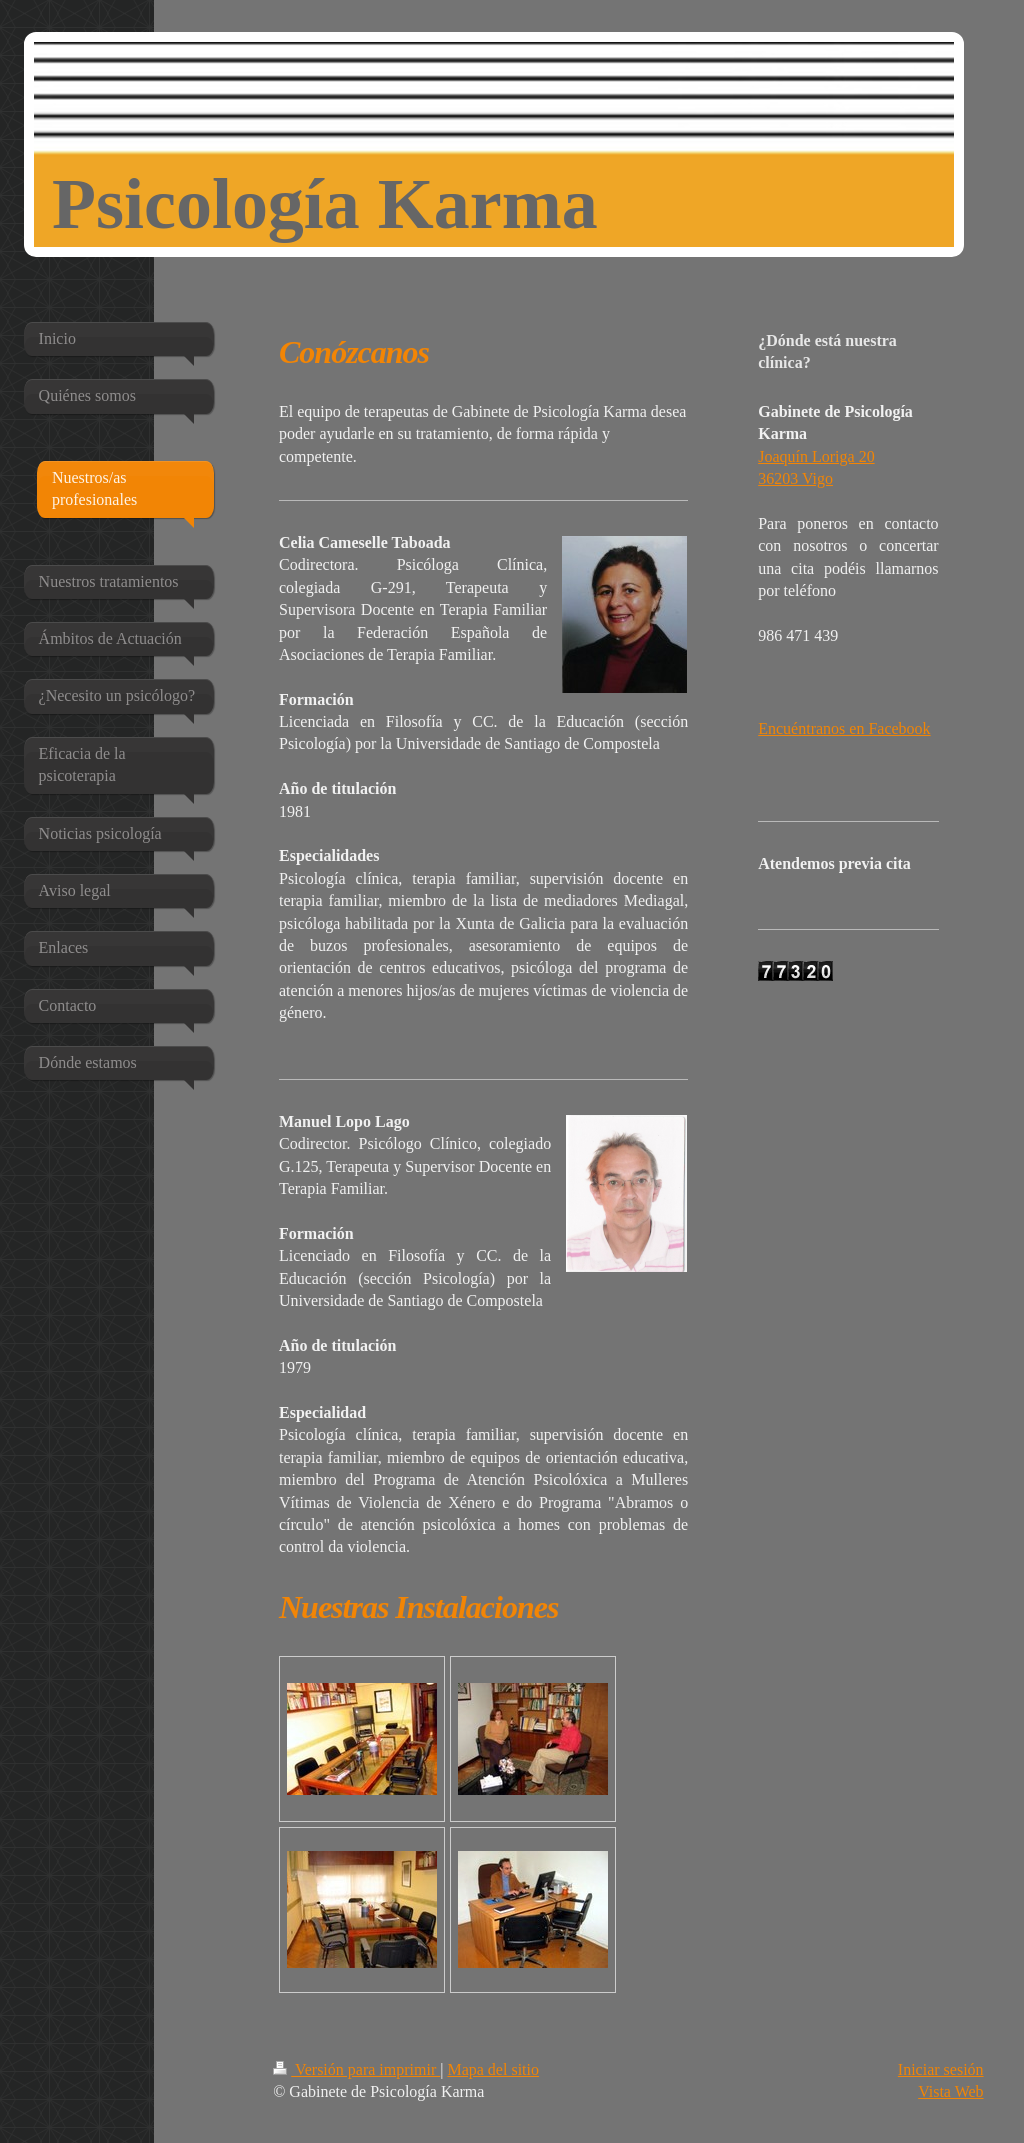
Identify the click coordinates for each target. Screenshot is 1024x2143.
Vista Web (950, 2091)
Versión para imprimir (356, 2069)
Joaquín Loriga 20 (816, 456)
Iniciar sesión (941, 2069)
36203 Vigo (795, 478)
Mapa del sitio (493, 2069)
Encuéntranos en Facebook (844, 728)
